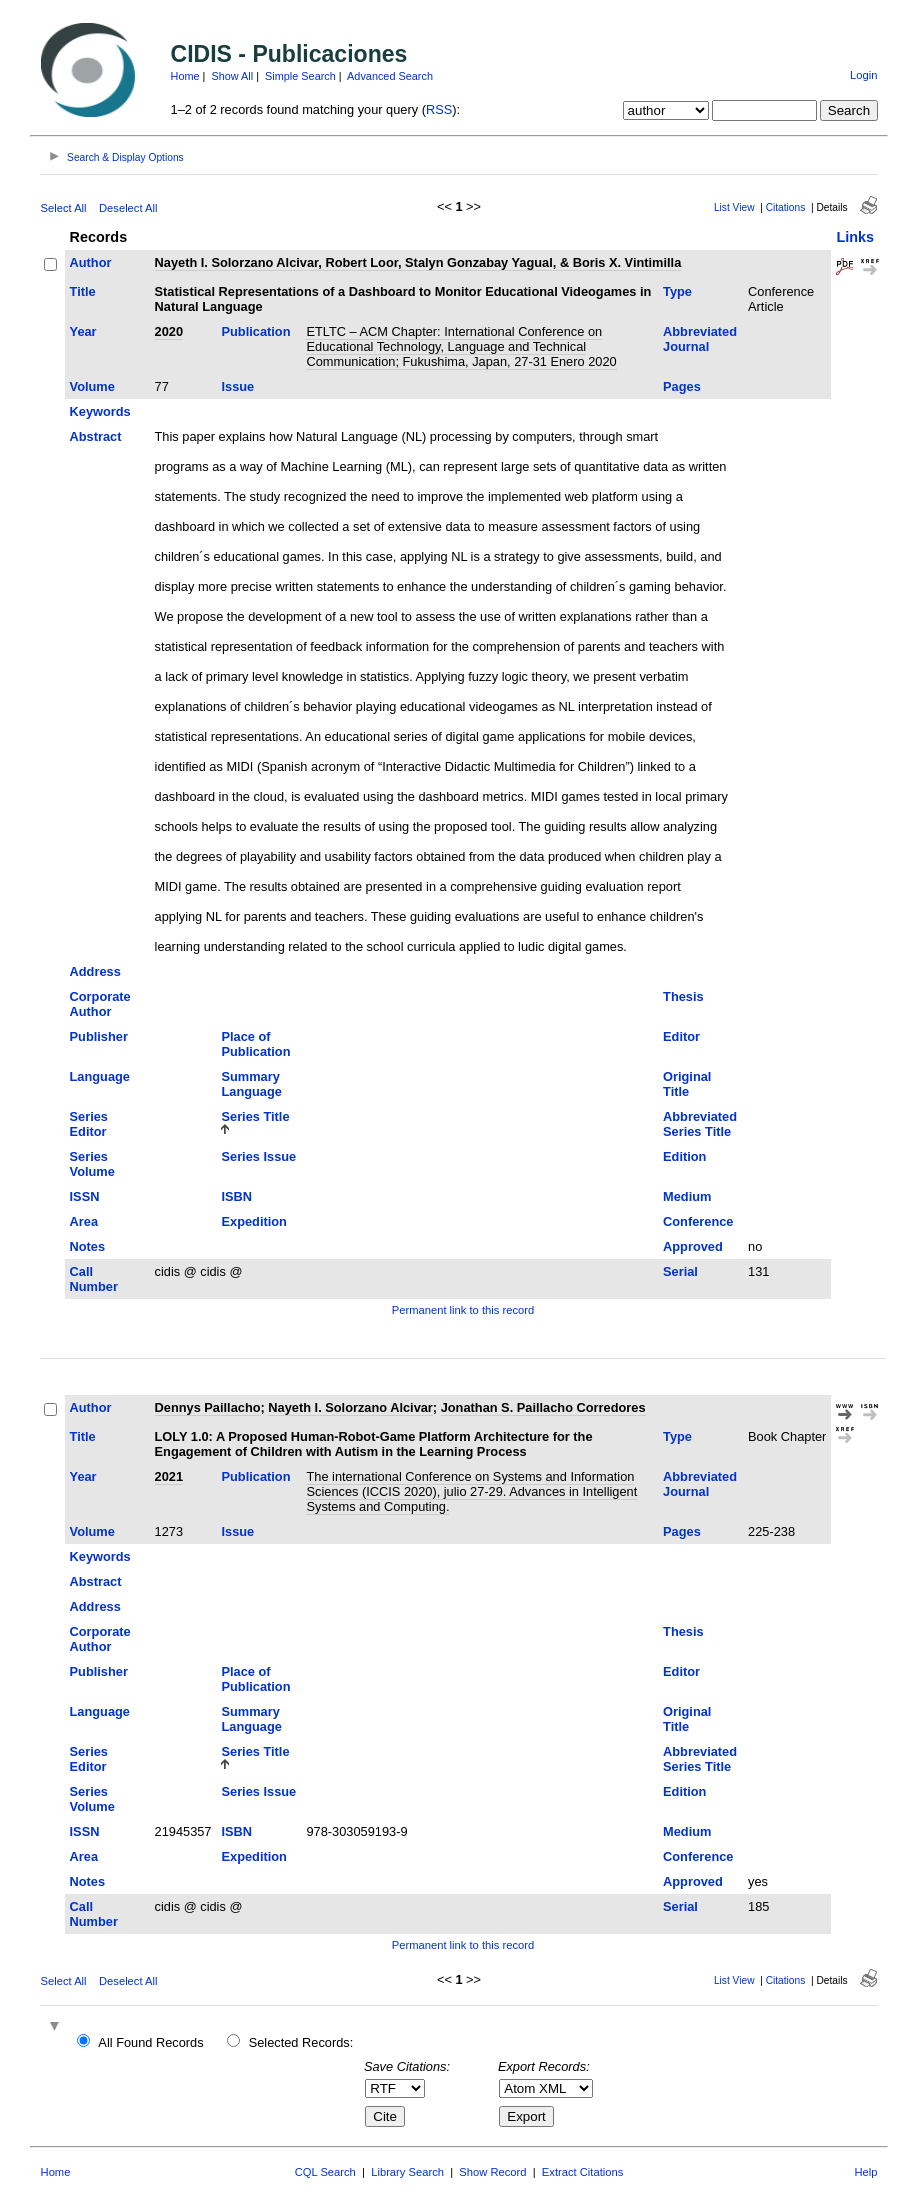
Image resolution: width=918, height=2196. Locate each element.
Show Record (492, 2172)
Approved (693, 1246)
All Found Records (150, 2042)
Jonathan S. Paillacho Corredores (543, 1407)
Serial (680, 1271)
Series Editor (89, 1124)
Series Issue (258, 1156)
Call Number (94, 1279)
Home (185, 76)
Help (865, 2172)
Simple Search (300, 76)
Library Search (407, 2172)
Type (677, 291)
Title (83, 291)
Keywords (100, 411)
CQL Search (325, 2172)
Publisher (99, 1036)
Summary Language (251, 1084)
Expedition (253, 1221)
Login (863, 75)
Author (91, 262)
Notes (88, 1246)
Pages (682, 386)
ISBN (236, 1196)
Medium (687, 1196)
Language (100, 1076)
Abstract (96, 436)
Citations (786, 207)
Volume (92, 386)
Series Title (255, 1116)
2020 (169, 331)
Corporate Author (100, 1004)
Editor (681, 1036)
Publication (255, 331)
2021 (169, 1476)
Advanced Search (390, 76)
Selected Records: (301, 2042)
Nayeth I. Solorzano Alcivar (350, 1407)
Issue (237, 386)
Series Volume (92, 1164)
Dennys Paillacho (208, 1407)
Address (95, 971)
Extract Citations (582, 2172)
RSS (439, 109)
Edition (684, 1156)
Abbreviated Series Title (700, 1124)
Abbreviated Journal (700, 339)
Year (83, 331)
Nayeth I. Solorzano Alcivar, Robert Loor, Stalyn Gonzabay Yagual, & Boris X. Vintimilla (418, 262)
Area (84, 1221)
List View (734, 207)
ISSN (85, 1196)
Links (855, 237)
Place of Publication (255, 1044)
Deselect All (128, 208)
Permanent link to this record (463, 1310)
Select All (64, 208)
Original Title (687, 1084)
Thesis (683, 996)
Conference (698, 1221)
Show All (232, 76)
